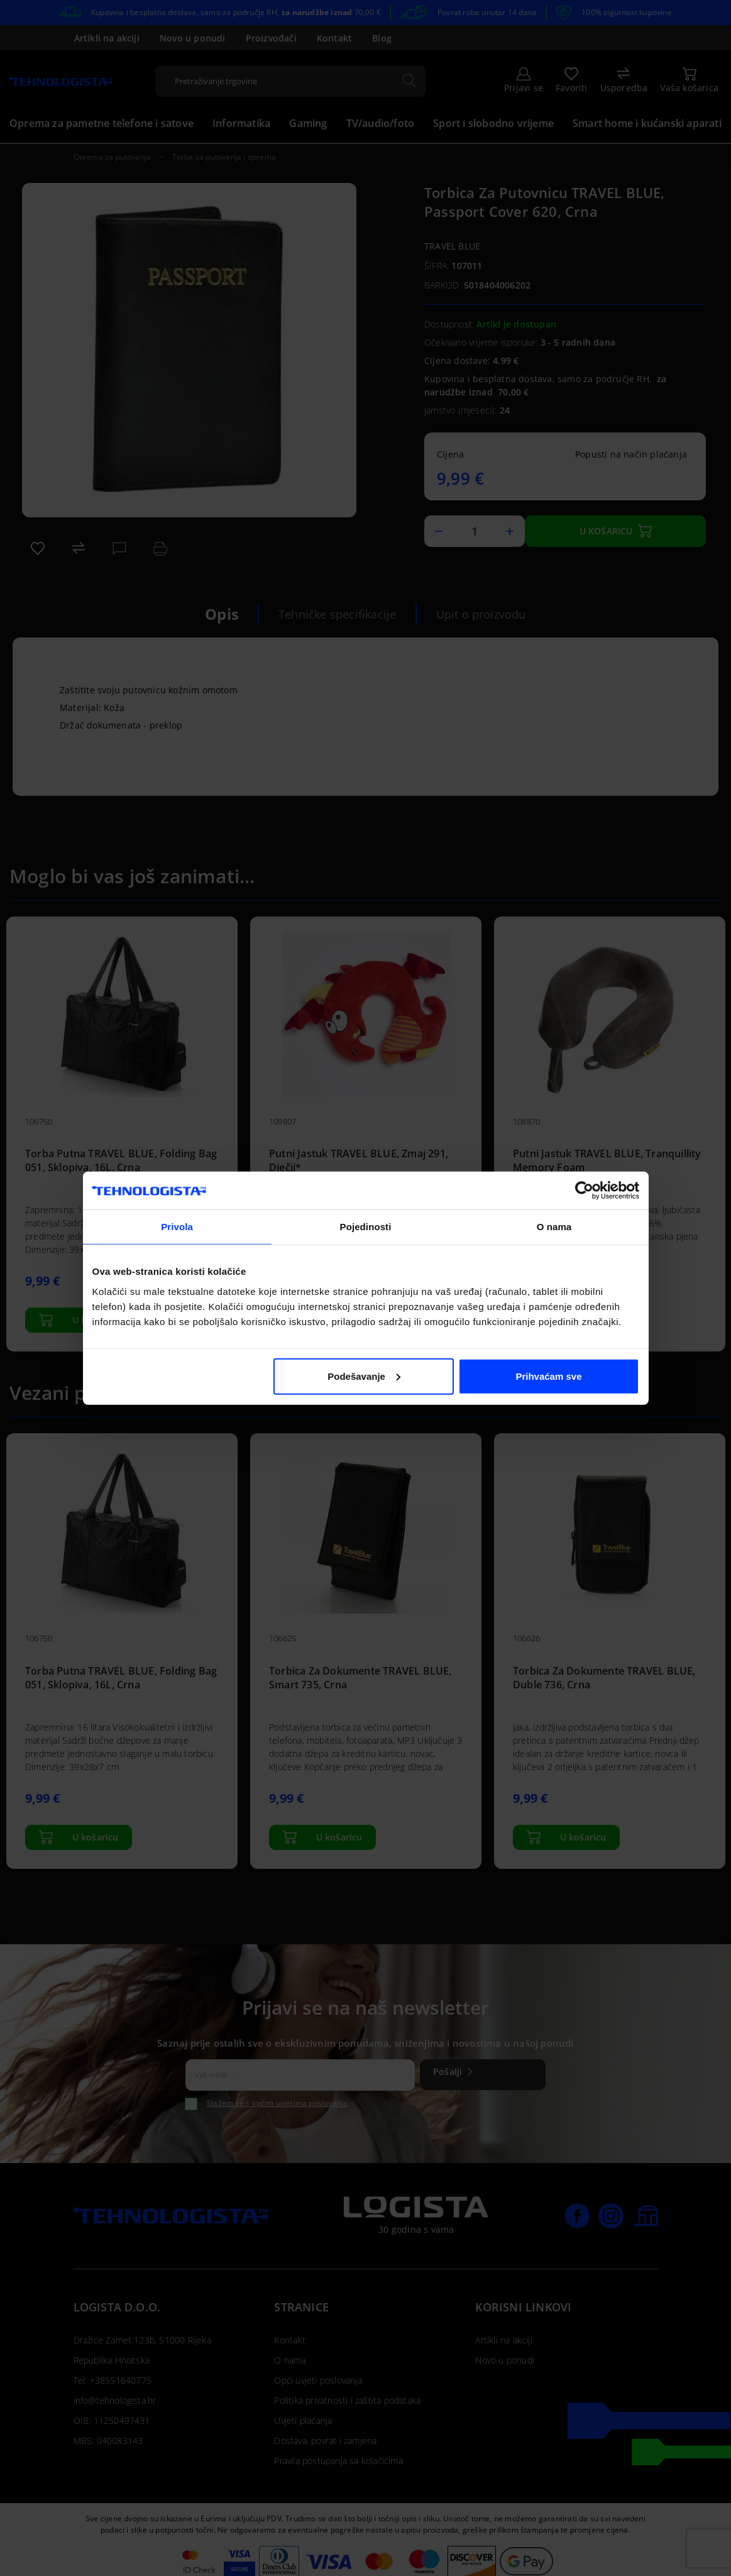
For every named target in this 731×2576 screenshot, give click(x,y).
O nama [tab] (554, 1226)
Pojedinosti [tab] (366, 1226)
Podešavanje (363, 1375)
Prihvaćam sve (548, 1375)
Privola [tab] (177, 1226)
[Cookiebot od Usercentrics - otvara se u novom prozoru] (584, 1190)
